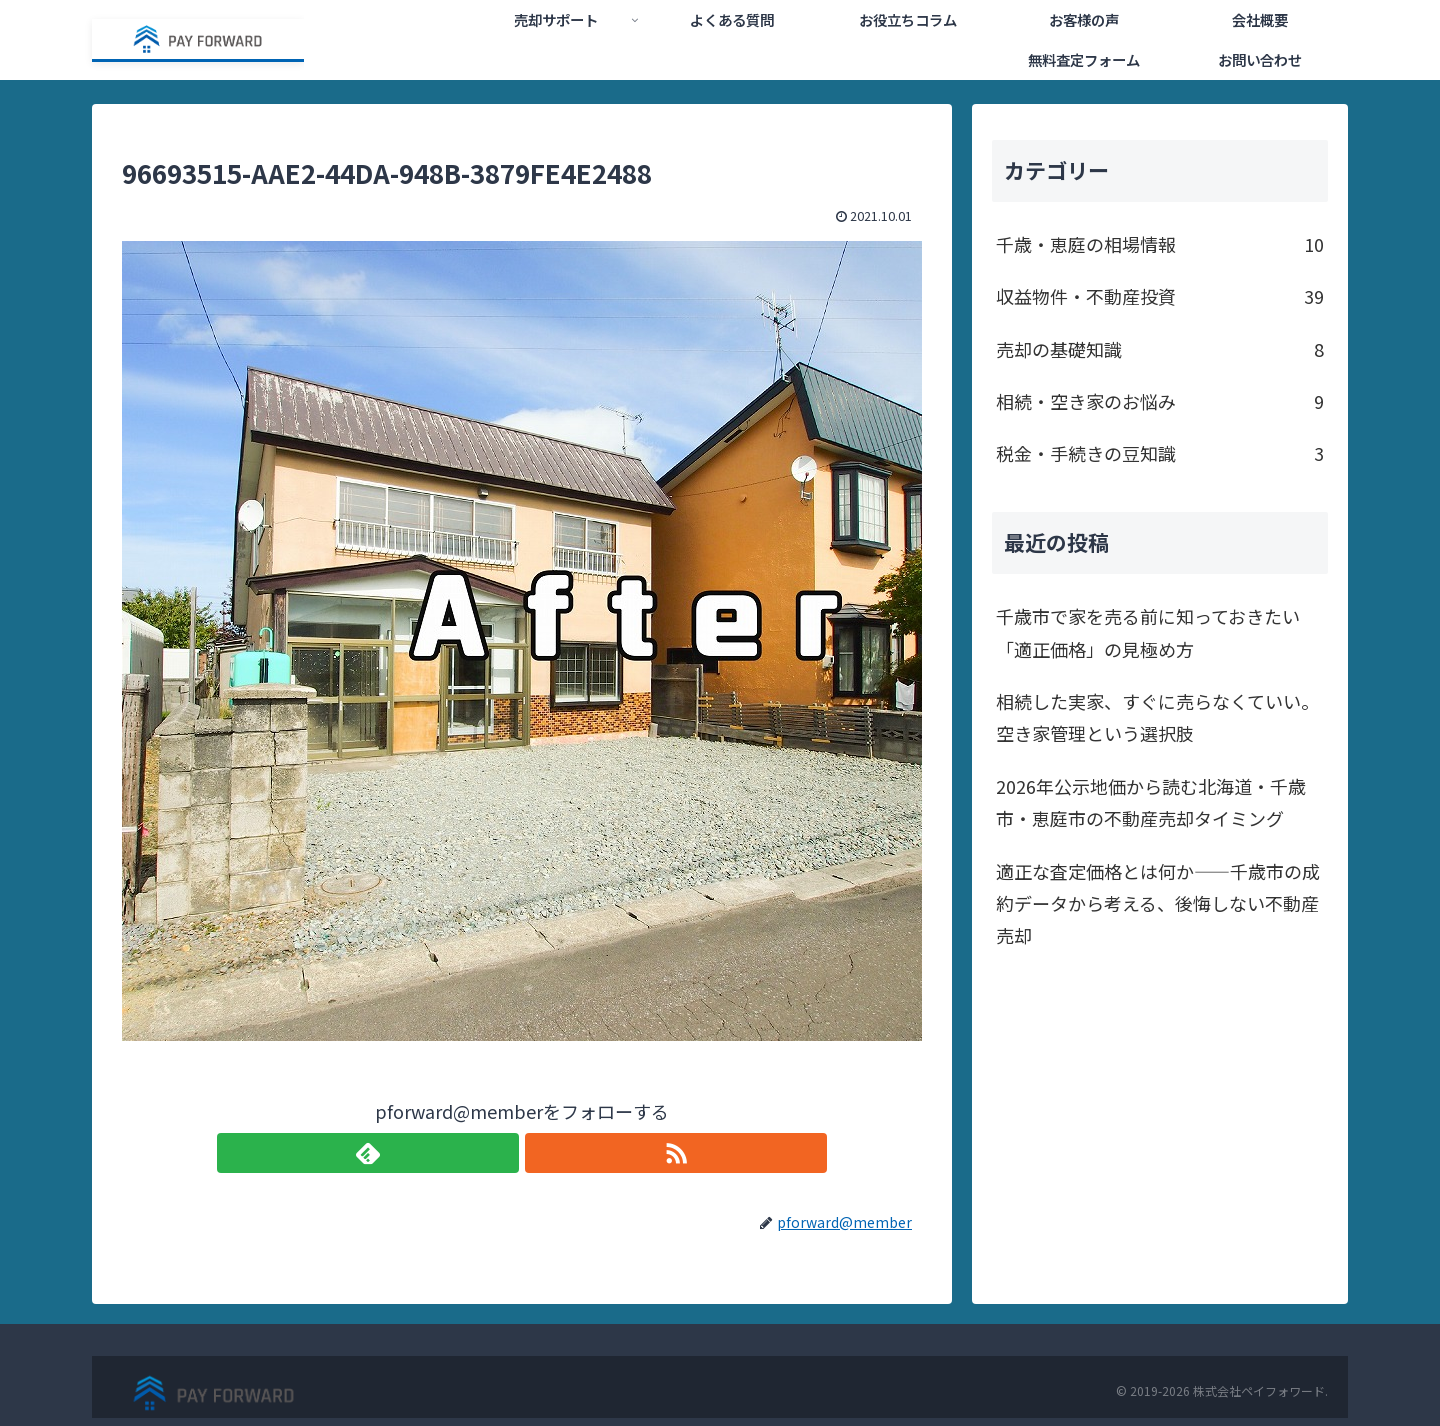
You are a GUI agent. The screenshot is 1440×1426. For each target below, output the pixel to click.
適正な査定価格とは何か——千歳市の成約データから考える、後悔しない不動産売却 (1158, 903)
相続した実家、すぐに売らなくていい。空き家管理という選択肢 (1157, 717)
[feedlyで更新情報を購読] (499, 1153)
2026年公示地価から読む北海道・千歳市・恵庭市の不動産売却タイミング (1151, 802)
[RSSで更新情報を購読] (545, 1153)
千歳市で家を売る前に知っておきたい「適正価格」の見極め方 (1148, 632)
